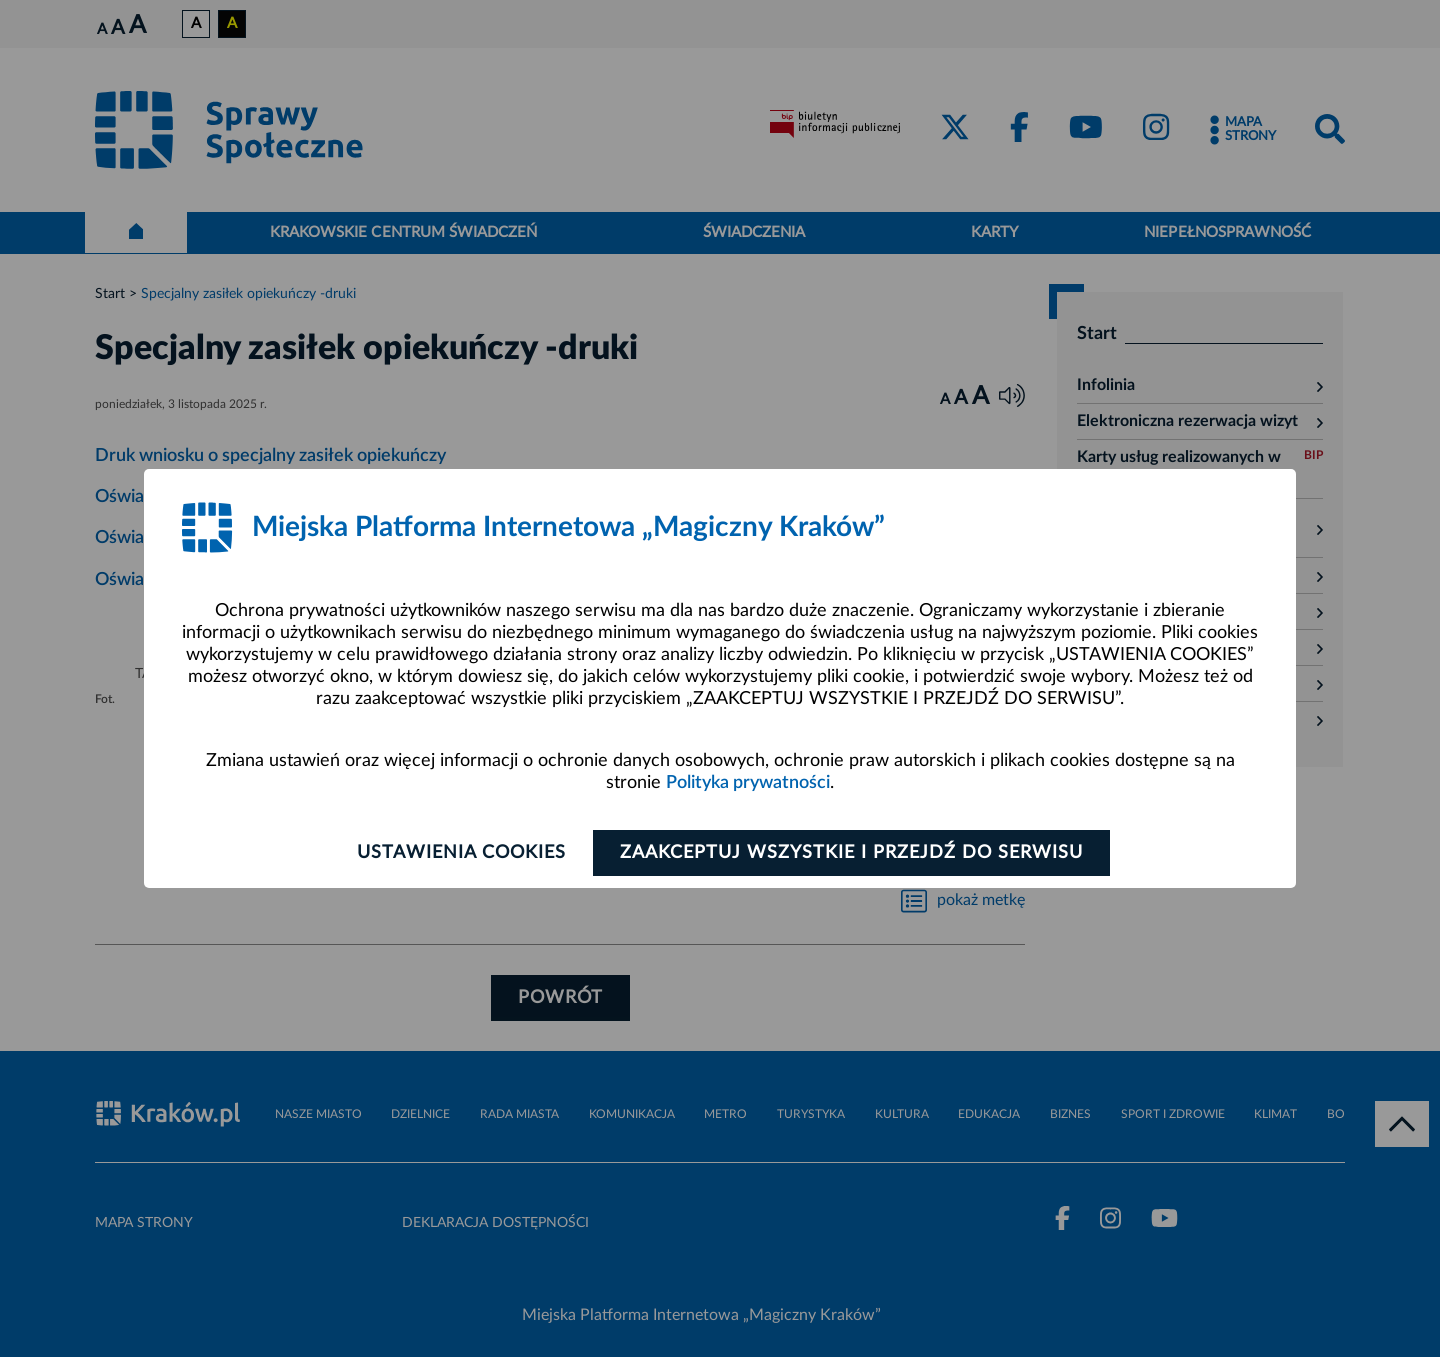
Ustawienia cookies (461, 853)
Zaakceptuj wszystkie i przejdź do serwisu (851, 853)
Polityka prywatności (748, 783)
